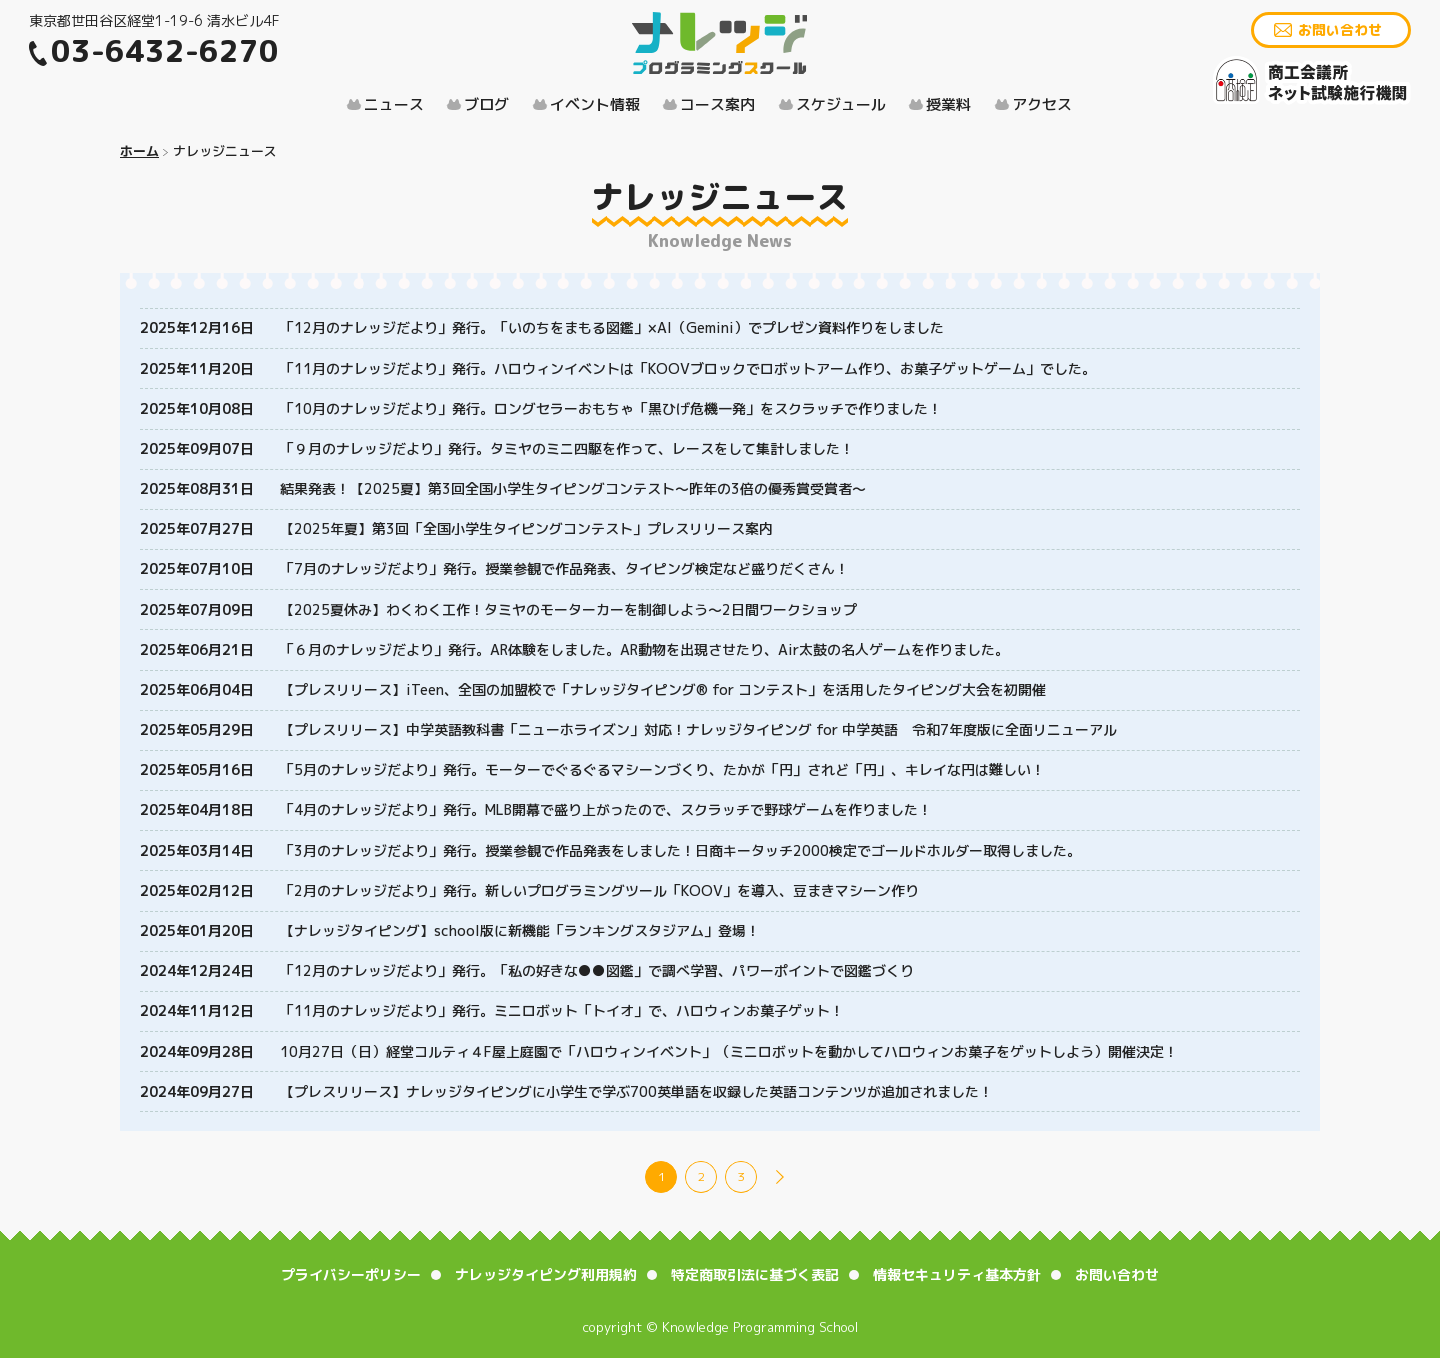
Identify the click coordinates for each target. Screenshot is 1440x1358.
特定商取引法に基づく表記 (755, 1274)
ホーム (139, 151)
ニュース (394, 104)
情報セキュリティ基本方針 (957, 1274)
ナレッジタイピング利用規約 (546, 1274)
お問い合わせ (1340, 29)
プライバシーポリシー (351, 1274)
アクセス (1042, 104)
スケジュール (841, 104)
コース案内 (717, 104)
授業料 (948, 104)
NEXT (780, 1177)
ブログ (486, 104)
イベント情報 (595, 104)
